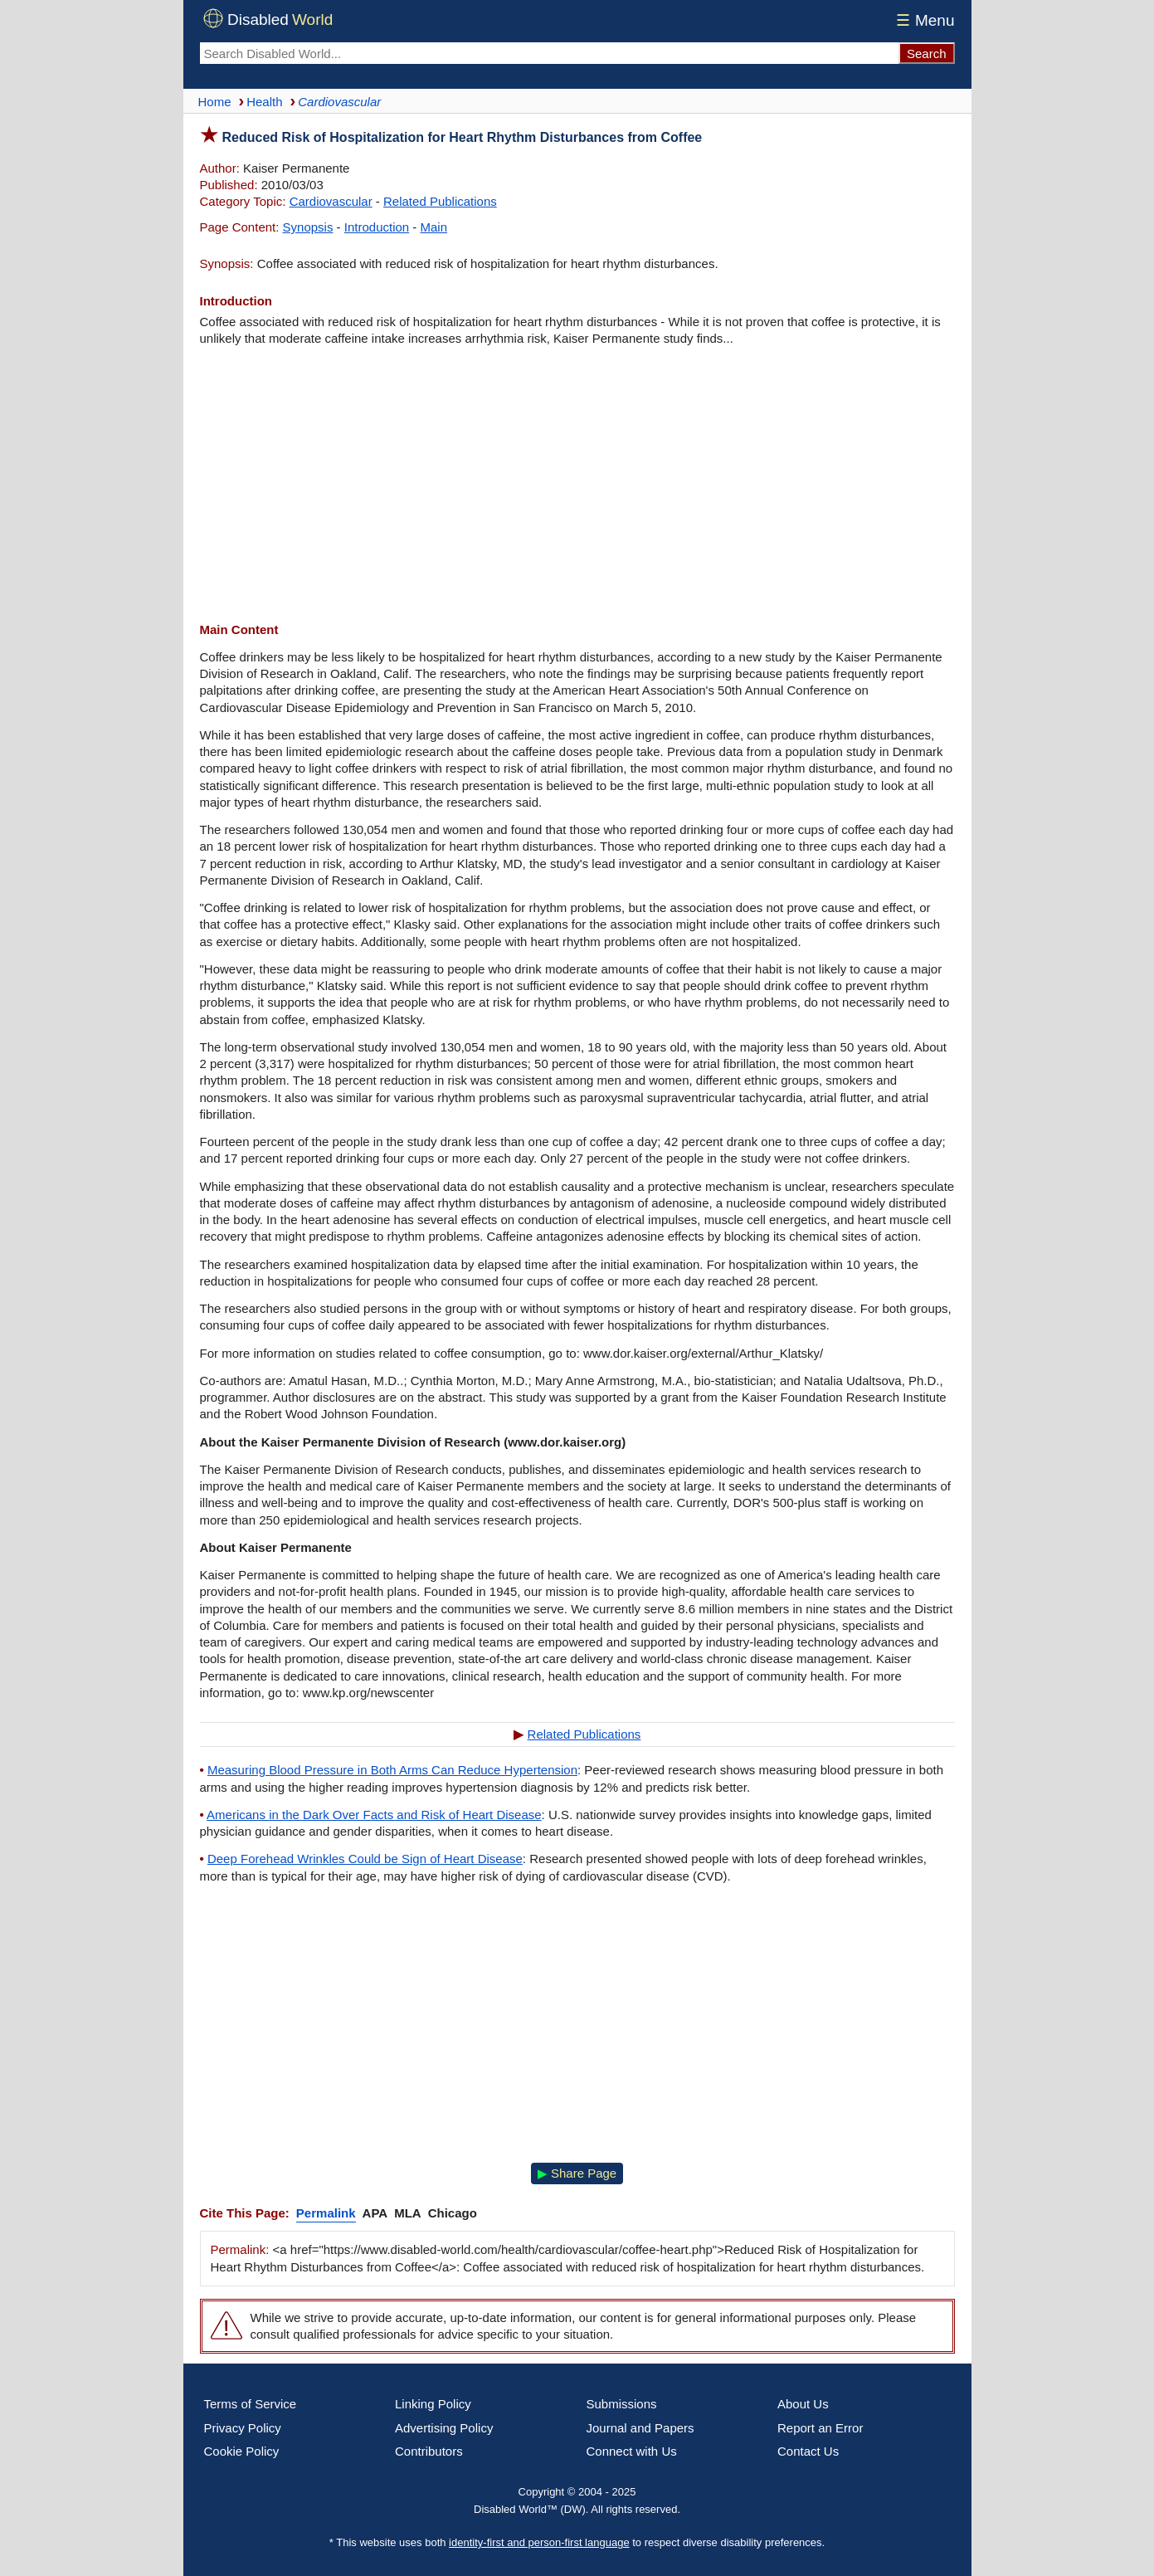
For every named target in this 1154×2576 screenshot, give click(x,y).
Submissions (622, 2404)
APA (375, 2213)
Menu (923, 20)
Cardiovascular (331, 201)
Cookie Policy (242, 2451)
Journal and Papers (640, 2428)
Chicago (452, 2213)
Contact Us (808, 2451)
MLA (407, 2213)
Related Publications (440, 201)
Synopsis (308, 227)
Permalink (326, 2213)
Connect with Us (632, 2451)
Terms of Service (250, 2404)
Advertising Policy (444, 2428)
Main (434, 227)
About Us (803, 2404)
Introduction (376, 227)
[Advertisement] (577, 484)
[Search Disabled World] (549, 53)
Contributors (429, 2451)
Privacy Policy (242, 2428)
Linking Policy (433, 2404)
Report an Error (820, 2428)
